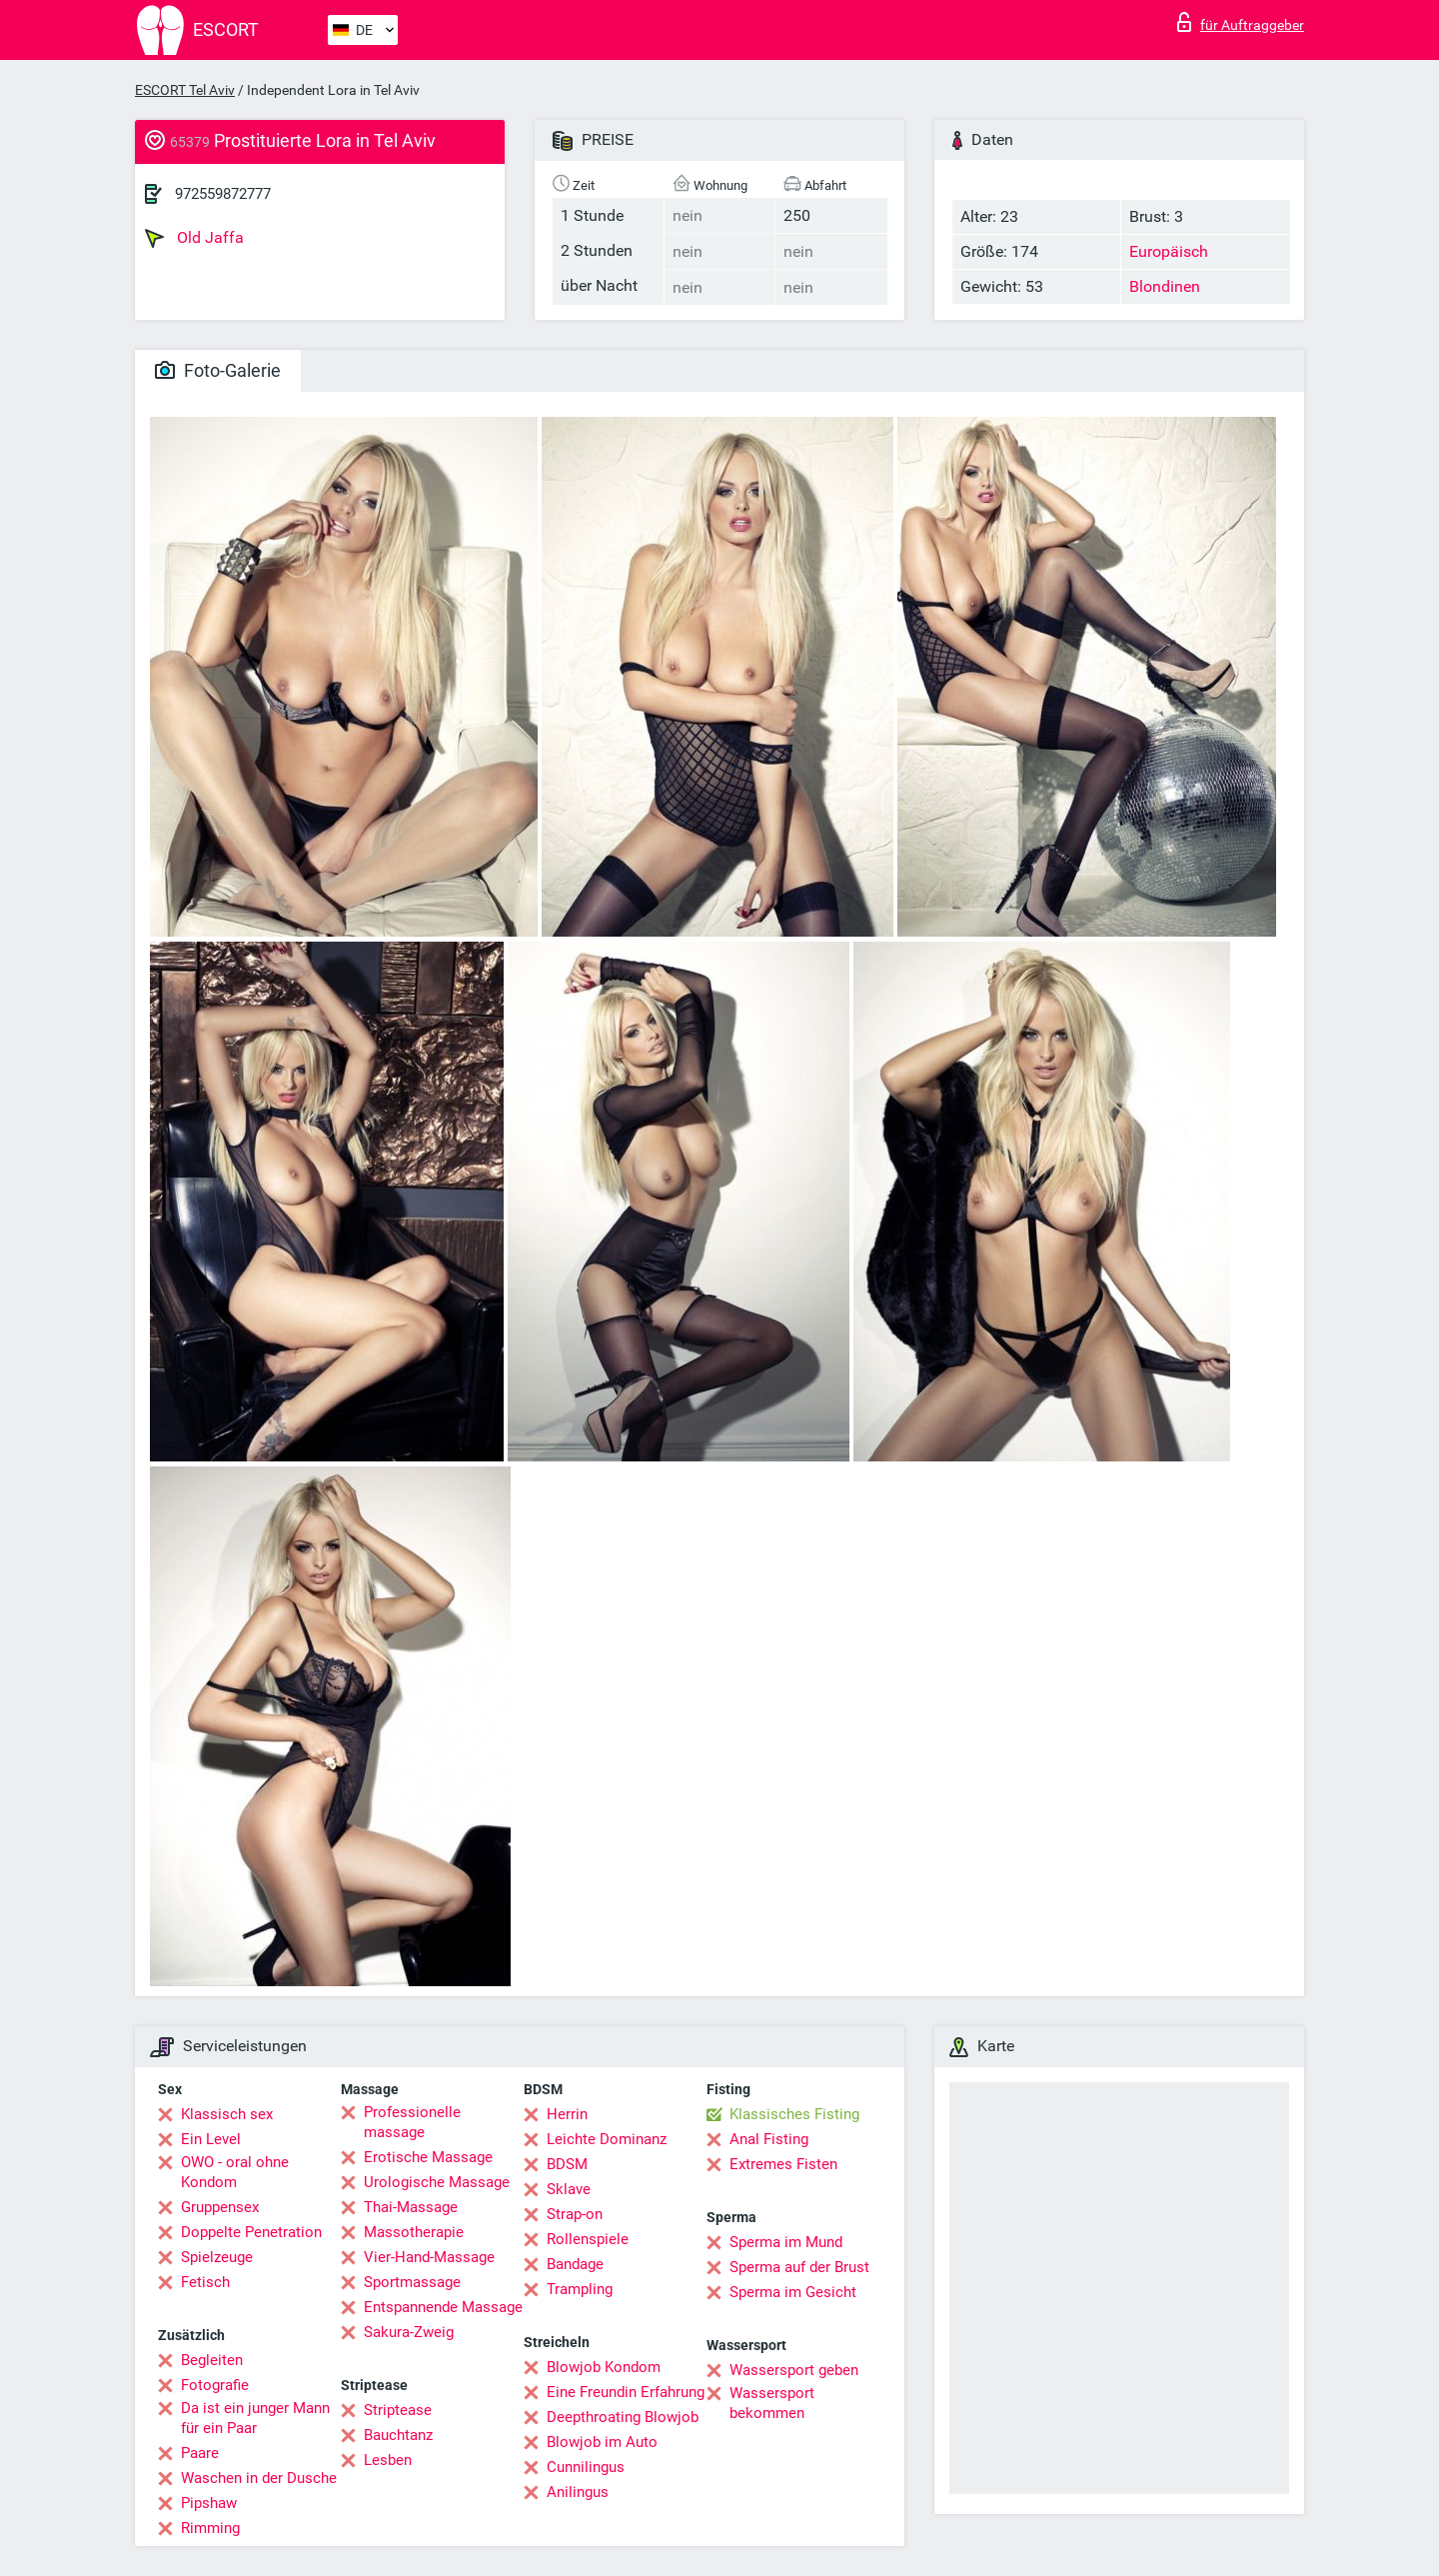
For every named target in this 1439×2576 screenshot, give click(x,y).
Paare (200, 2453)
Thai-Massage (411, 2207)
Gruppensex (220, 2207)
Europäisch (1168, 251)
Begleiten (212, 2360)
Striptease (398, 2410)
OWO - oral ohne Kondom (235, 2172)
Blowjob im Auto (602, 2442)
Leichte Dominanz (607, 2139)
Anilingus (578, 2492)
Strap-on (575, 2214)
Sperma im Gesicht (792, 2292)
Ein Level (211, 2139)
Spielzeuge (217, 2257)
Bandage (575, 2264)
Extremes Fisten (783, 2164)
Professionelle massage (412, 2122)
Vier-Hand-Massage (429, 2257)
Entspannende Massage (443, 2307)
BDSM (567, 2164)
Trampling (580, 2289)
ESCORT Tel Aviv (185, 90)
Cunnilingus (586, 2467)
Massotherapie (414, 2232)
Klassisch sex (227, 2114)
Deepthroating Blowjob (623, 2417)
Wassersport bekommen (771, 2403)
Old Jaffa (194, 238)
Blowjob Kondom (604, 2367)
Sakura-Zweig (409, 2332)
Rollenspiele (588, 2239)
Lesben (388, 2460)
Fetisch (205, 2282)
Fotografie (215, 2385)
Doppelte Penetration (251, 2232)
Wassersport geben (793, 2370)
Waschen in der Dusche (259, 2478)
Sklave (569, 2189)
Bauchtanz (398, 2435)
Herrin (567, 2114)
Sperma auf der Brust (799, 2267)
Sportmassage (412, 2282)
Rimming (210, 2528)
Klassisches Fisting (794, 2114)
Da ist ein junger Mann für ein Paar (255, 2418)
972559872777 (223, 194)
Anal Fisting (768, 2139)
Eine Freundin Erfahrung (626, 2392)
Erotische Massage (428, 2157)
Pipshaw (209, 2503)
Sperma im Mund (785, 2242)
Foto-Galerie (218, 370)
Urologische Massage (437, 2182)
